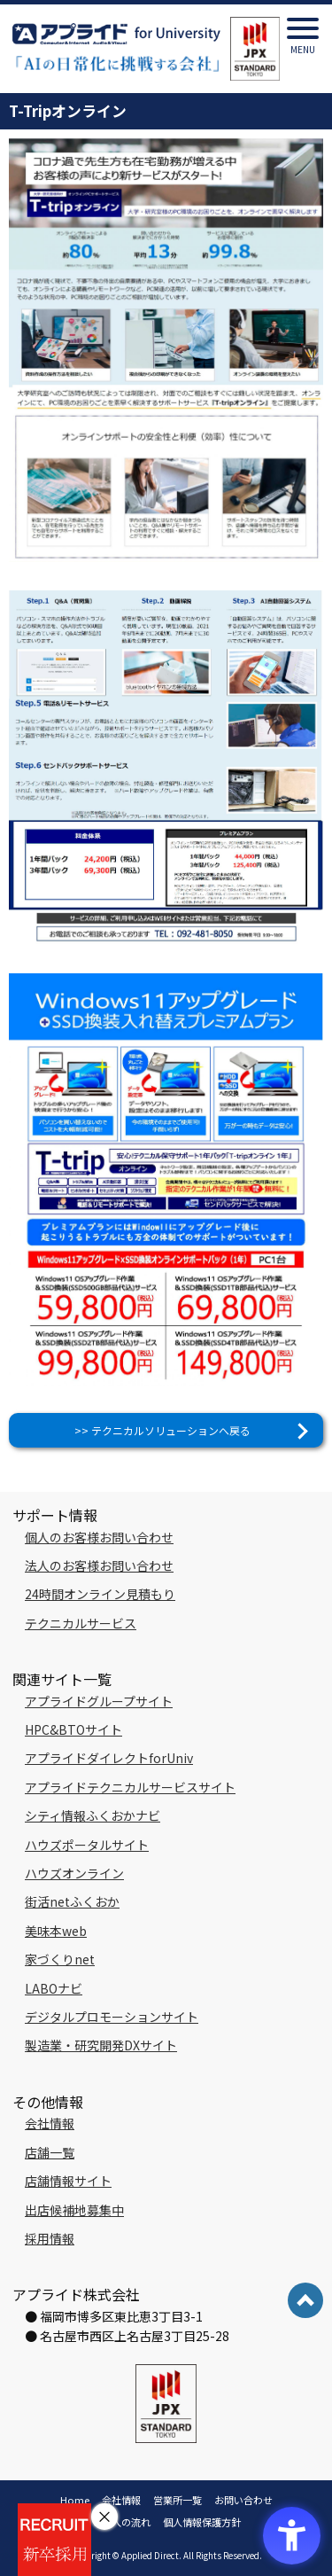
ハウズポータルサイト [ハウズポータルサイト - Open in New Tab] (87, 1845)
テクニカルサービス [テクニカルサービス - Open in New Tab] (80, 1623)
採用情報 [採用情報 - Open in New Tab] (49, 2238)
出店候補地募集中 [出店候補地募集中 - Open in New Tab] (74, 2210)
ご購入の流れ (121, 2522)
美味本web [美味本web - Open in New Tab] (56, 1931)
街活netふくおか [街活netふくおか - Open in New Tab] (72, 1901)
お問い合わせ (243, 2500)
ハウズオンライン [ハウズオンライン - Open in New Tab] (74, 1873)
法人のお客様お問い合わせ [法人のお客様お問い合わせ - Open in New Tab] (99, 1565)
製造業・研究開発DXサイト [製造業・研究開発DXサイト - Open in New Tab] (101, 2045)
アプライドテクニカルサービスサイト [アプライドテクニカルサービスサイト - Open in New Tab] (130, 1787)
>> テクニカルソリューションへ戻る (162, 1430)
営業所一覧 (177, 2500)
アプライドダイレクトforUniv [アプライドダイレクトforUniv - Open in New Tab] (109, 1758)
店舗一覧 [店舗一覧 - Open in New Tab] (49, 2152)
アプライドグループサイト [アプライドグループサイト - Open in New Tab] (99, 1701)
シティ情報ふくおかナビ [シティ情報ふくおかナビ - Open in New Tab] (92, 1815)
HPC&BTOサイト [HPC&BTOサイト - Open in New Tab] (73, 1729)
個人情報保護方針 (202, 2522)
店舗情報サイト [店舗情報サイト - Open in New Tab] (68, 2181)
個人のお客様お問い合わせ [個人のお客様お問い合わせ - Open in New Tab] (99, 1537)
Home (74, 2500)
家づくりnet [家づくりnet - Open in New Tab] (60, 1959)
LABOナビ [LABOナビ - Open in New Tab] (53, 1988)
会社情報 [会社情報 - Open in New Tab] (49, 2123)
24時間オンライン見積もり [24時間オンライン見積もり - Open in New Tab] (100, 1594)
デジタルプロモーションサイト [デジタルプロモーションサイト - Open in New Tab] (111, 2017)
